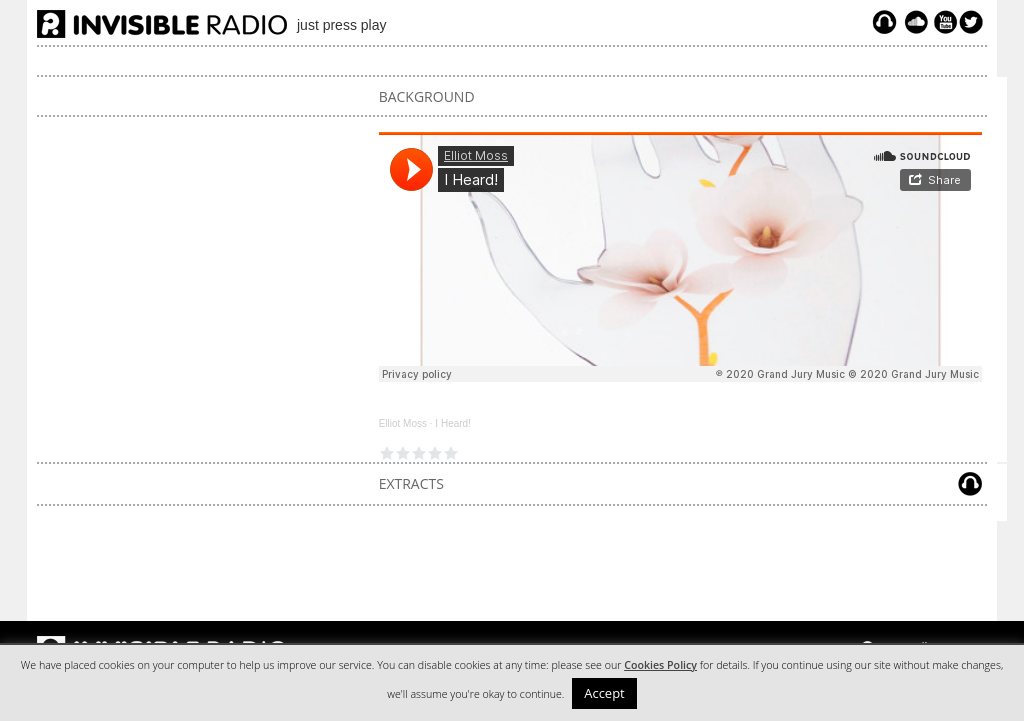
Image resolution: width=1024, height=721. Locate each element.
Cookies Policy (660, 665)
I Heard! (453, 423)
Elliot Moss (403, 423)
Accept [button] (604, 693)
